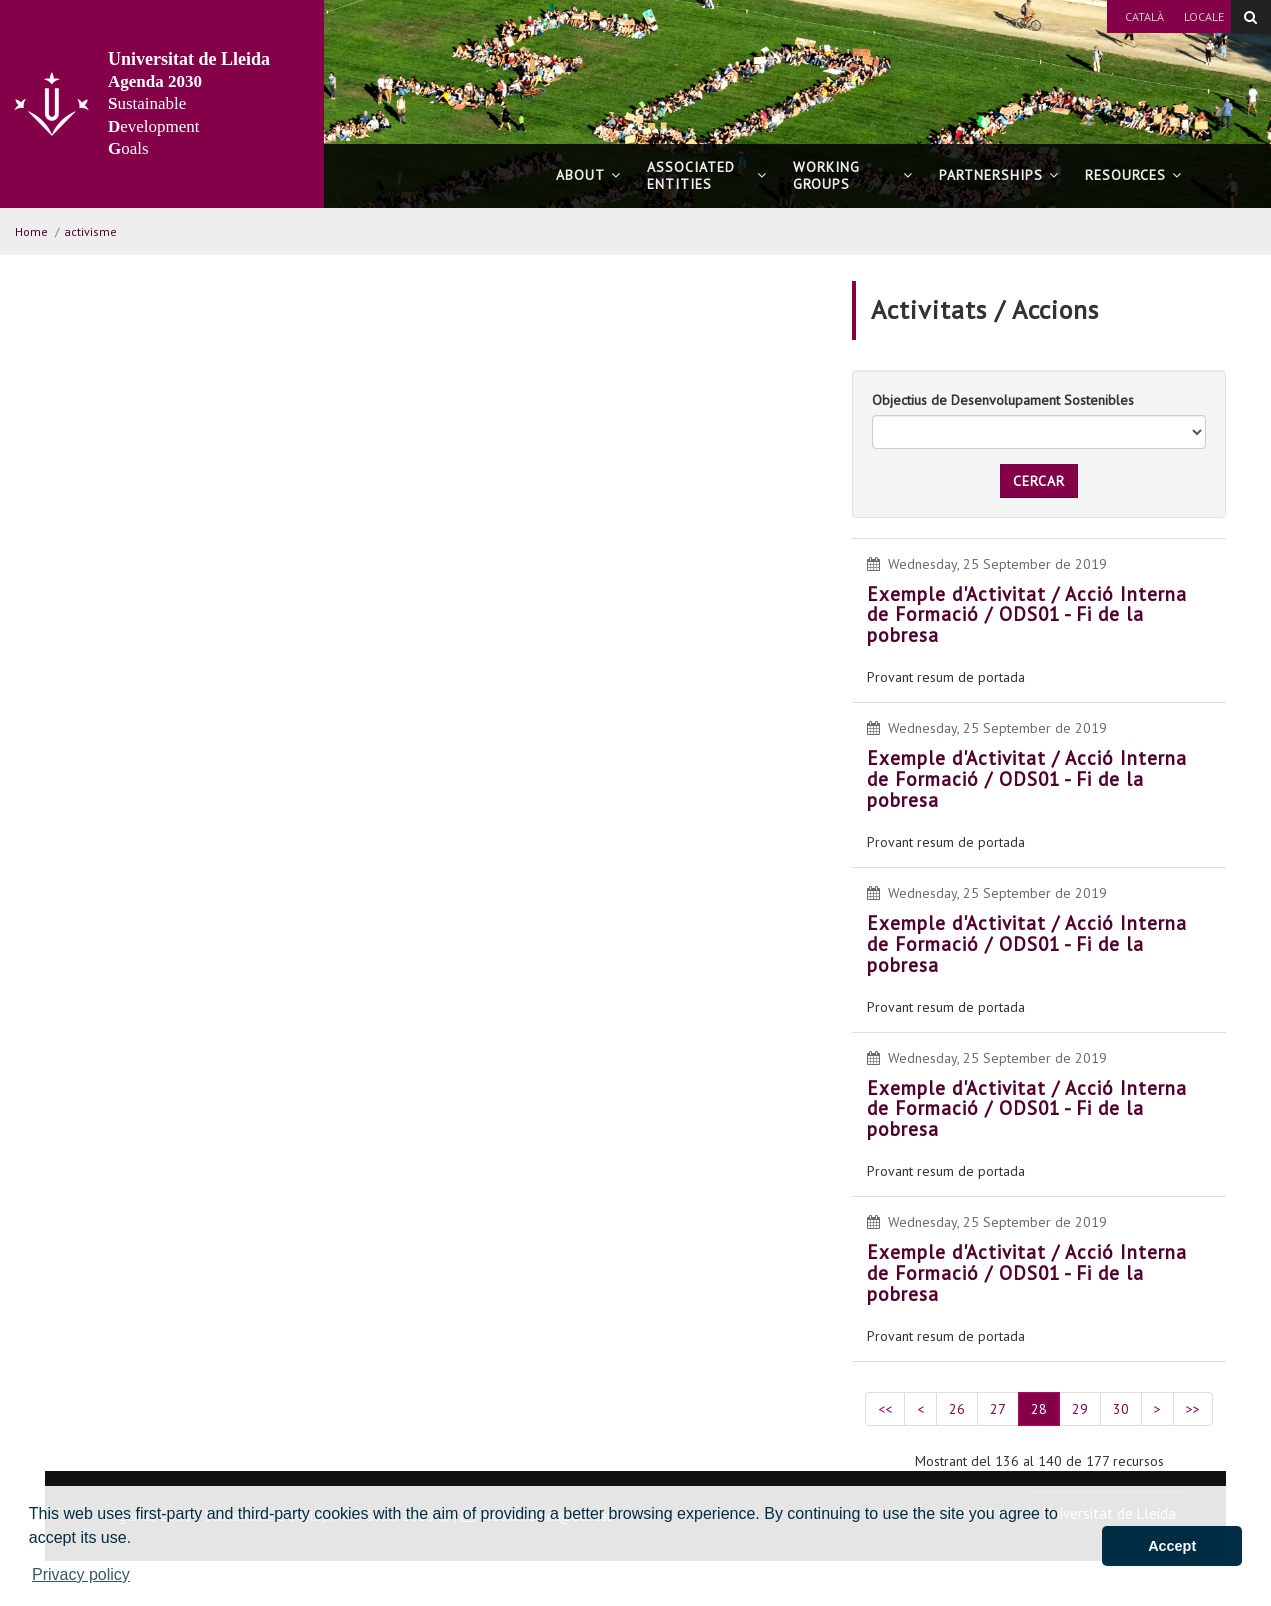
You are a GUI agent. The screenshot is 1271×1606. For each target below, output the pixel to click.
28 (1039, 1409)
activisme (90, 231)
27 (998, 1409)
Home (31, 231)
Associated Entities (707, 175)
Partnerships (999, 175)
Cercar (1039, 481)
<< (885, 1409)
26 (957, 1409)
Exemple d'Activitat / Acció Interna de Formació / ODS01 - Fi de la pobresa (1027, 615)
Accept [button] (1172, 1546)
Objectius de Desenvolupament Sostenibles (1003, 400)
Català (1144, 16)
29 (1080, 1409)
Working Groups (853, 175)
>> (1193, 1409)
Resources (1133, 175)
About (588, 175)
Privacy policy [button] (81, 1574)
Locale (1204, 16)
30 (1121, 1409)
